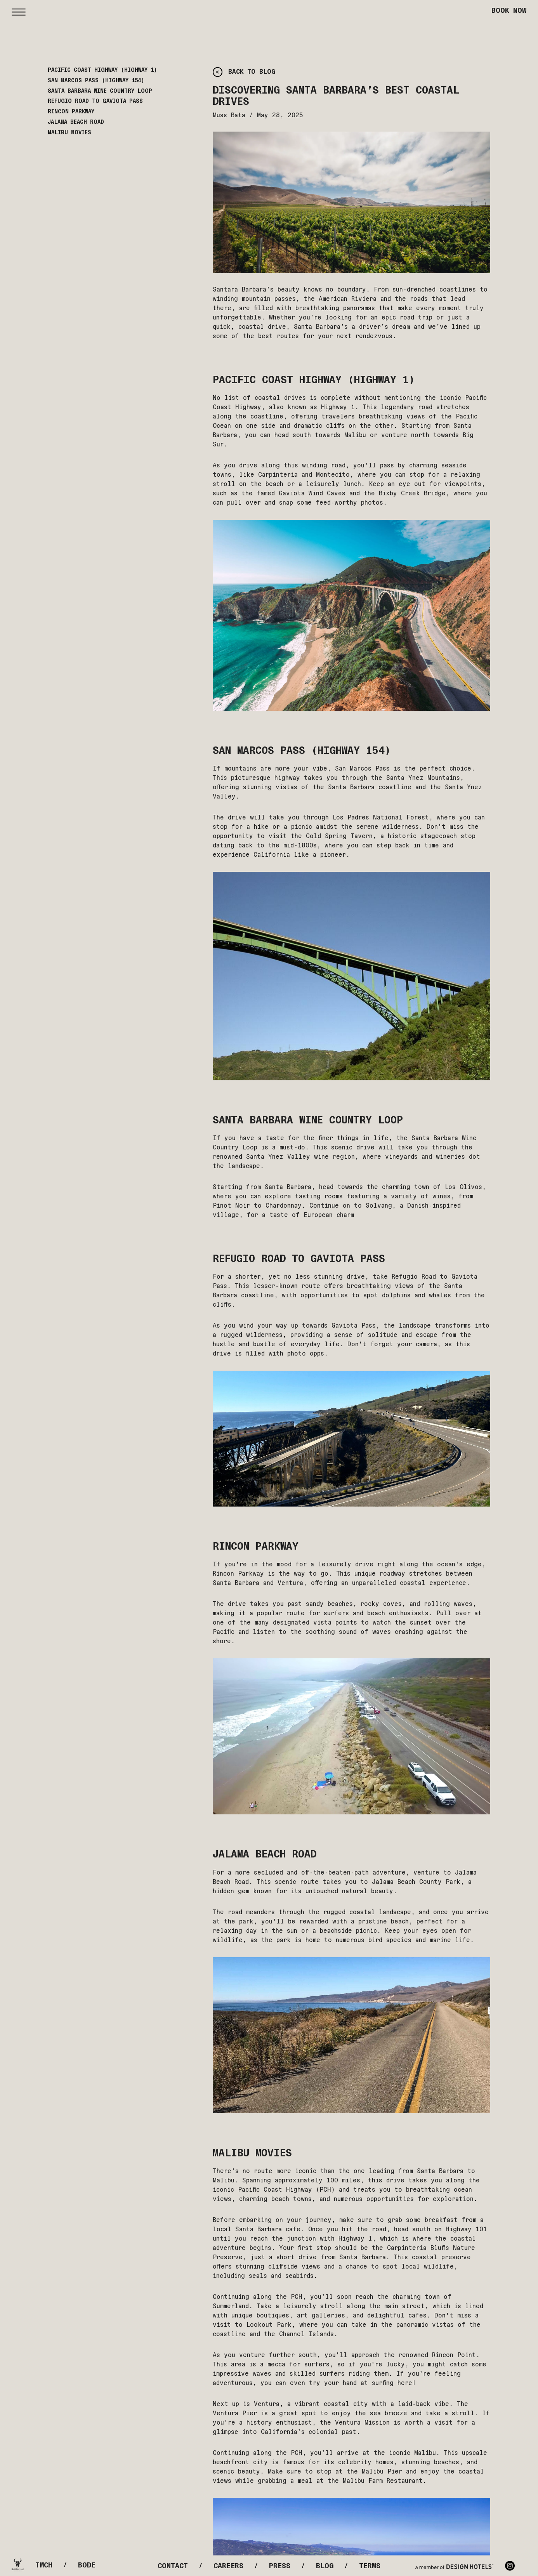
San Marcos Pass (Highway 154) (96, 80)
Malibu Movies (69, 132)
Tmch (43, 2565)
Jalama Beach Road (76, 122)
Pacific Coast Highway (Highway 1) (102, 70)
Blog (324, 2565)
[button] (19, 10)
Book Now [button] (508, 10)
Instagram (510, 2566)
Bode (86, 2565)
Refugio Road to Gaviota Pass (95, 101)
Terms (369, 2565)
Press (279, 2565)
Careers (228, 2565)
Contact (173, 2565)
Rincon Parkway (71, 112)
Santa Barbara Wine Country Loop (100, 91)
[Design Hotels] (454, 2566)
